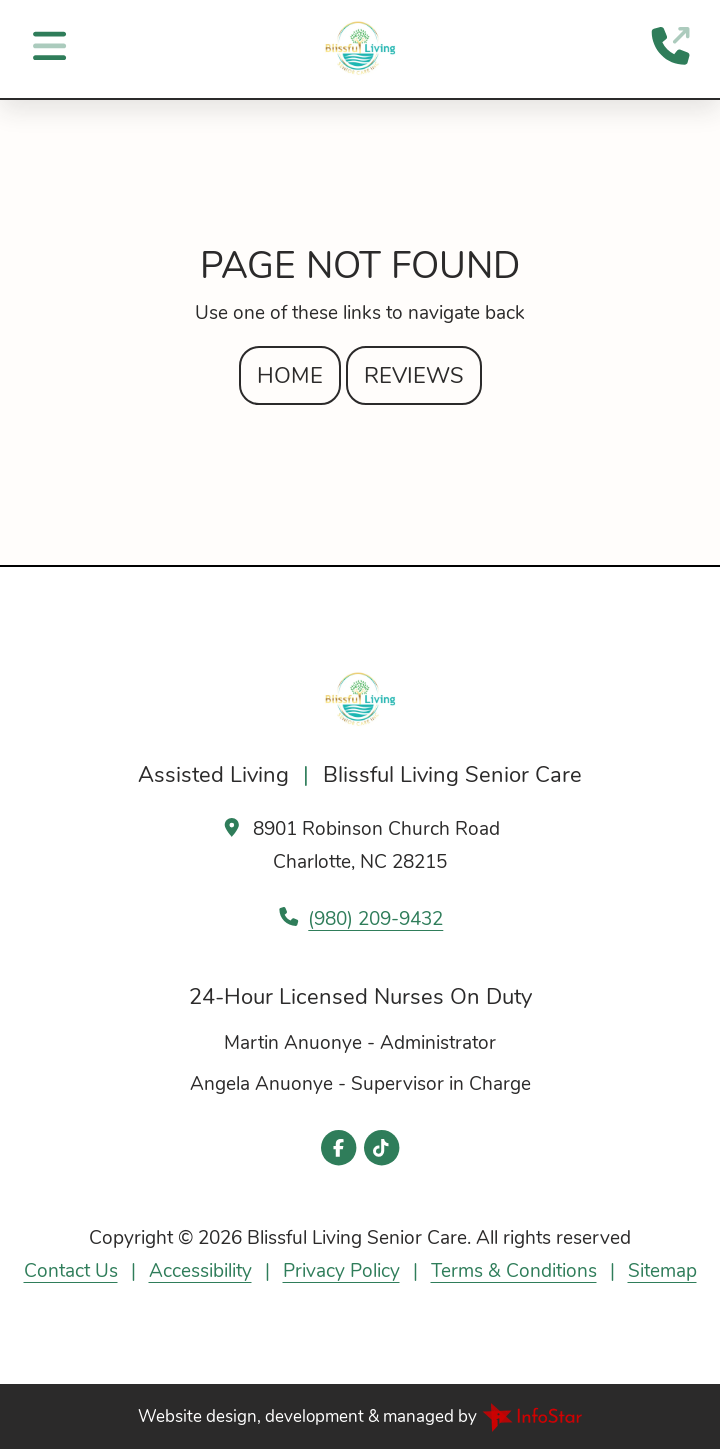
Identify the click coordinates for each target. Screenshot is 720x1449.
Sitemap (662, 1271)
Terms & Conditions (514, 1271)
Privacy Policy (341, 1271)
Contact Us (71, 1271)
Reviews (414, 375)
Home (290, 375)
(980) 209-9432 (375, 919)
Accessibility (200, 1271)
